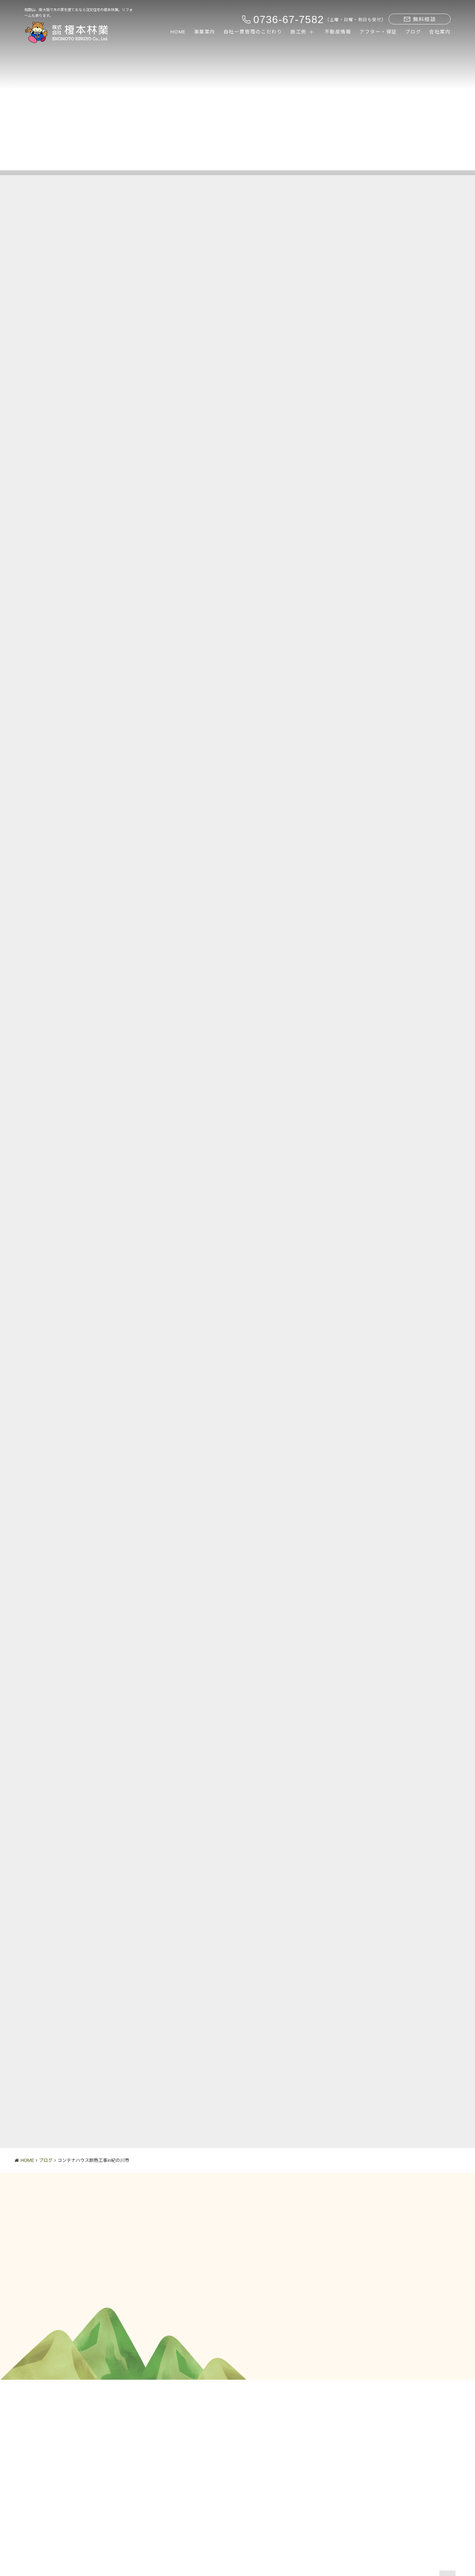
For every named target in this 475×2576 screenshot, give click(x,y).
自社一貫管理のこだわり (253, 32)
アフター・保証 (378, 32)
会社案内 (440, 32)
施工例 (298, 32)
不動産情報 (338, 32)
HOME (178, 32)
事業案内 (204, 32)
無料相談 (420, 19)
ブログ (413, 32)
